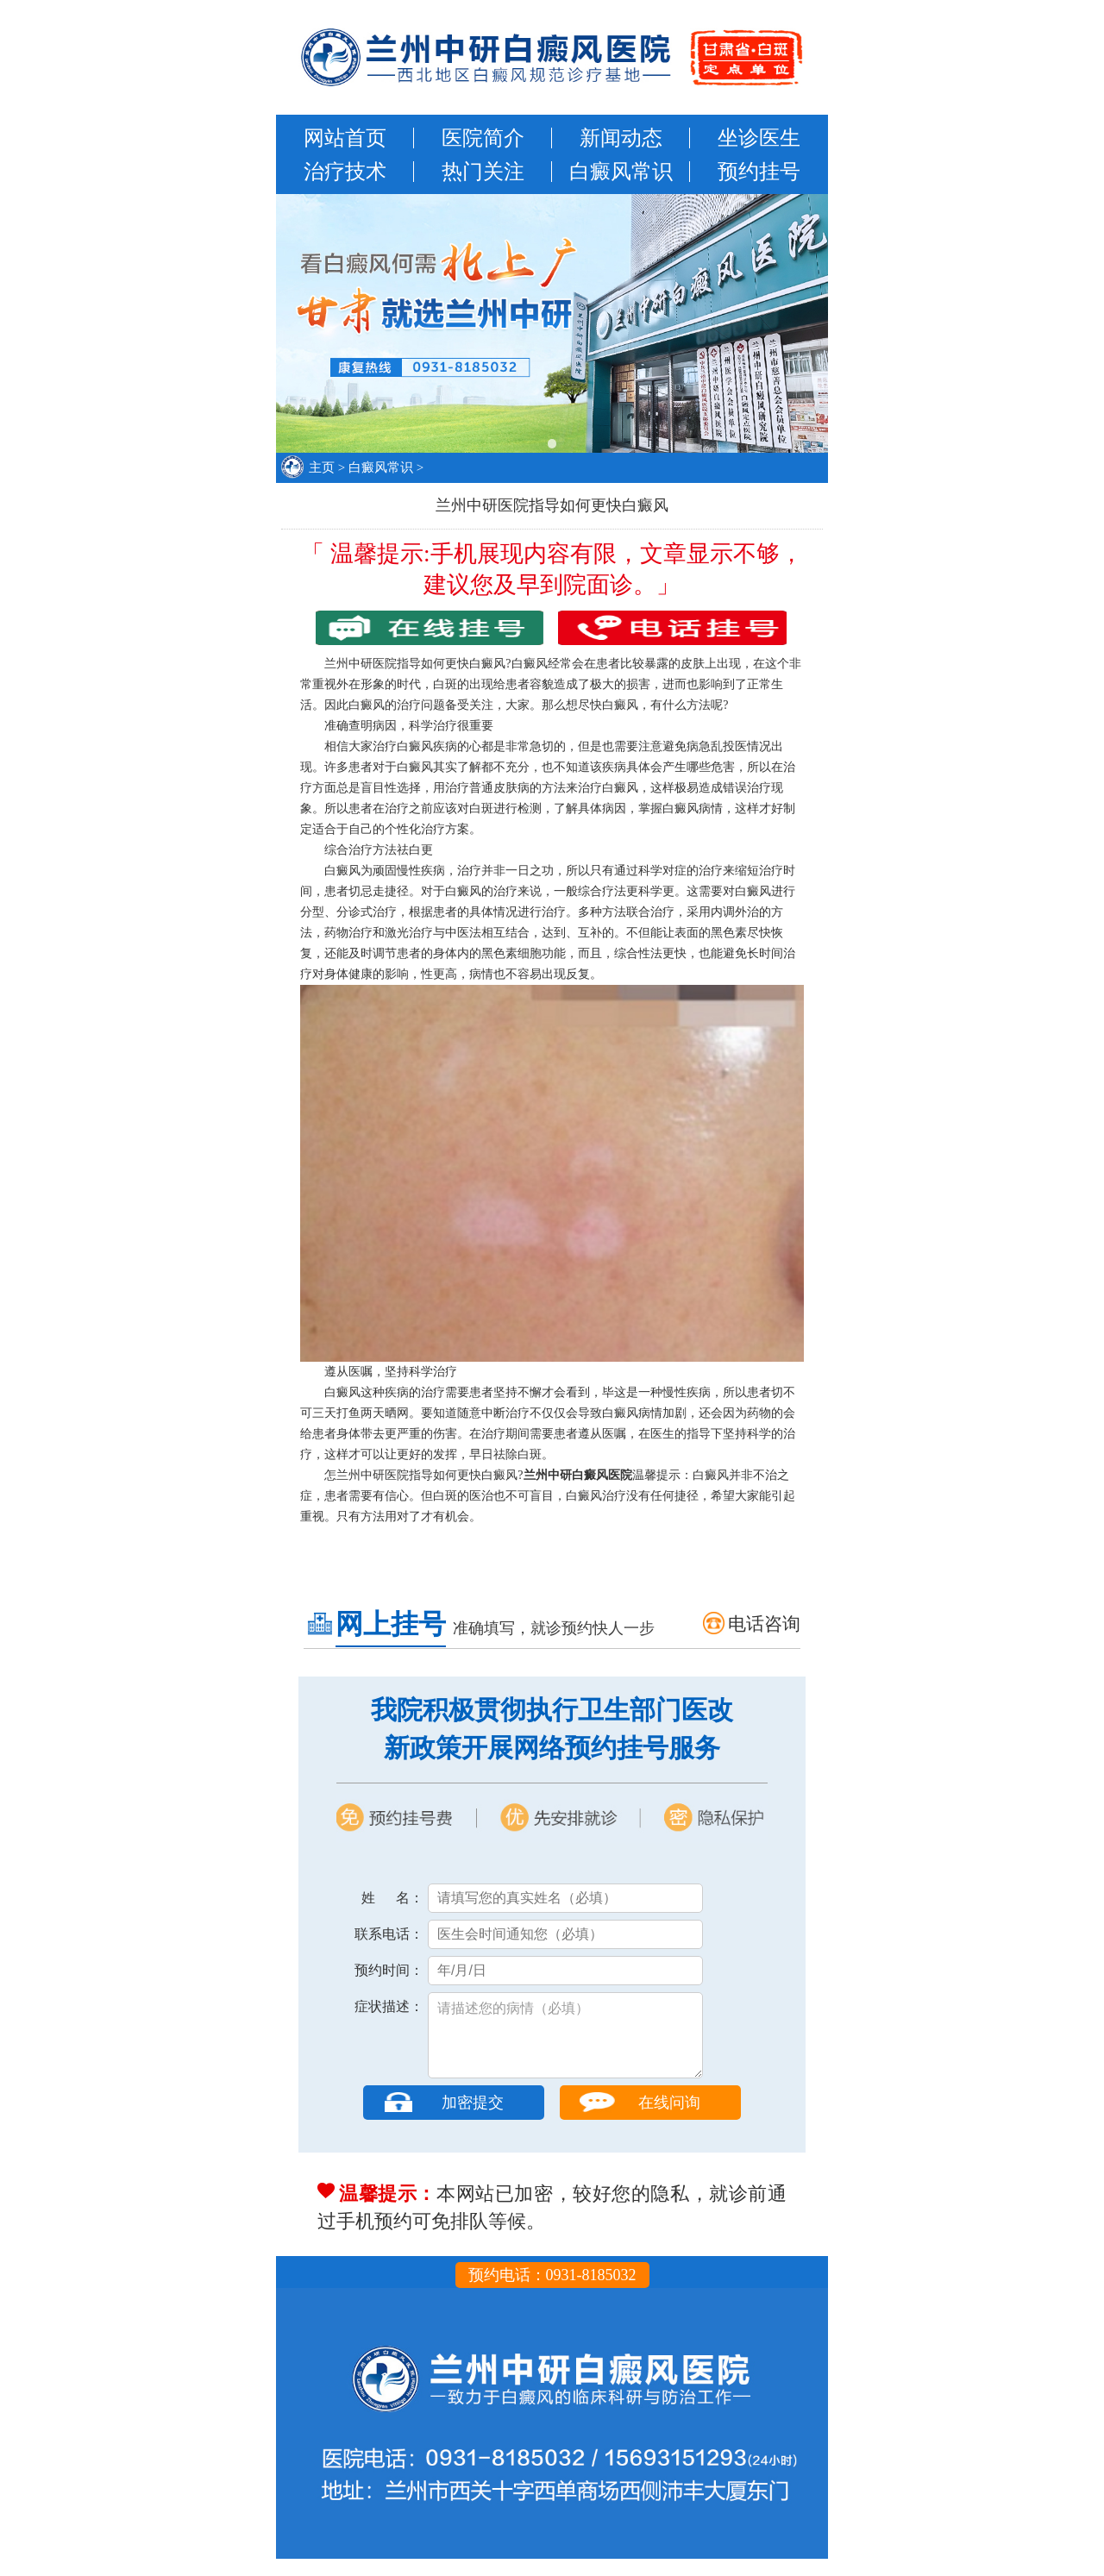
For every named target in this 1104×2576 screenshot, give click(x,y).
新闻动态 (621, 138)
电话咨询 (764, 1624)
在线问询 (669, 2119)
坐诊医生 (759, 138)
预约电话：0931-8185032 (552, 2292)
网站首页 (345, 138)
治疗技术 (345, 171)
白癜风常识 (621, 171)
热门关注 (483, 171)
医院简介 (483, 138)
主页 (322, 467)
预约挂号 (759, 171)
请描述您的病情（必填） (565, 2044)
